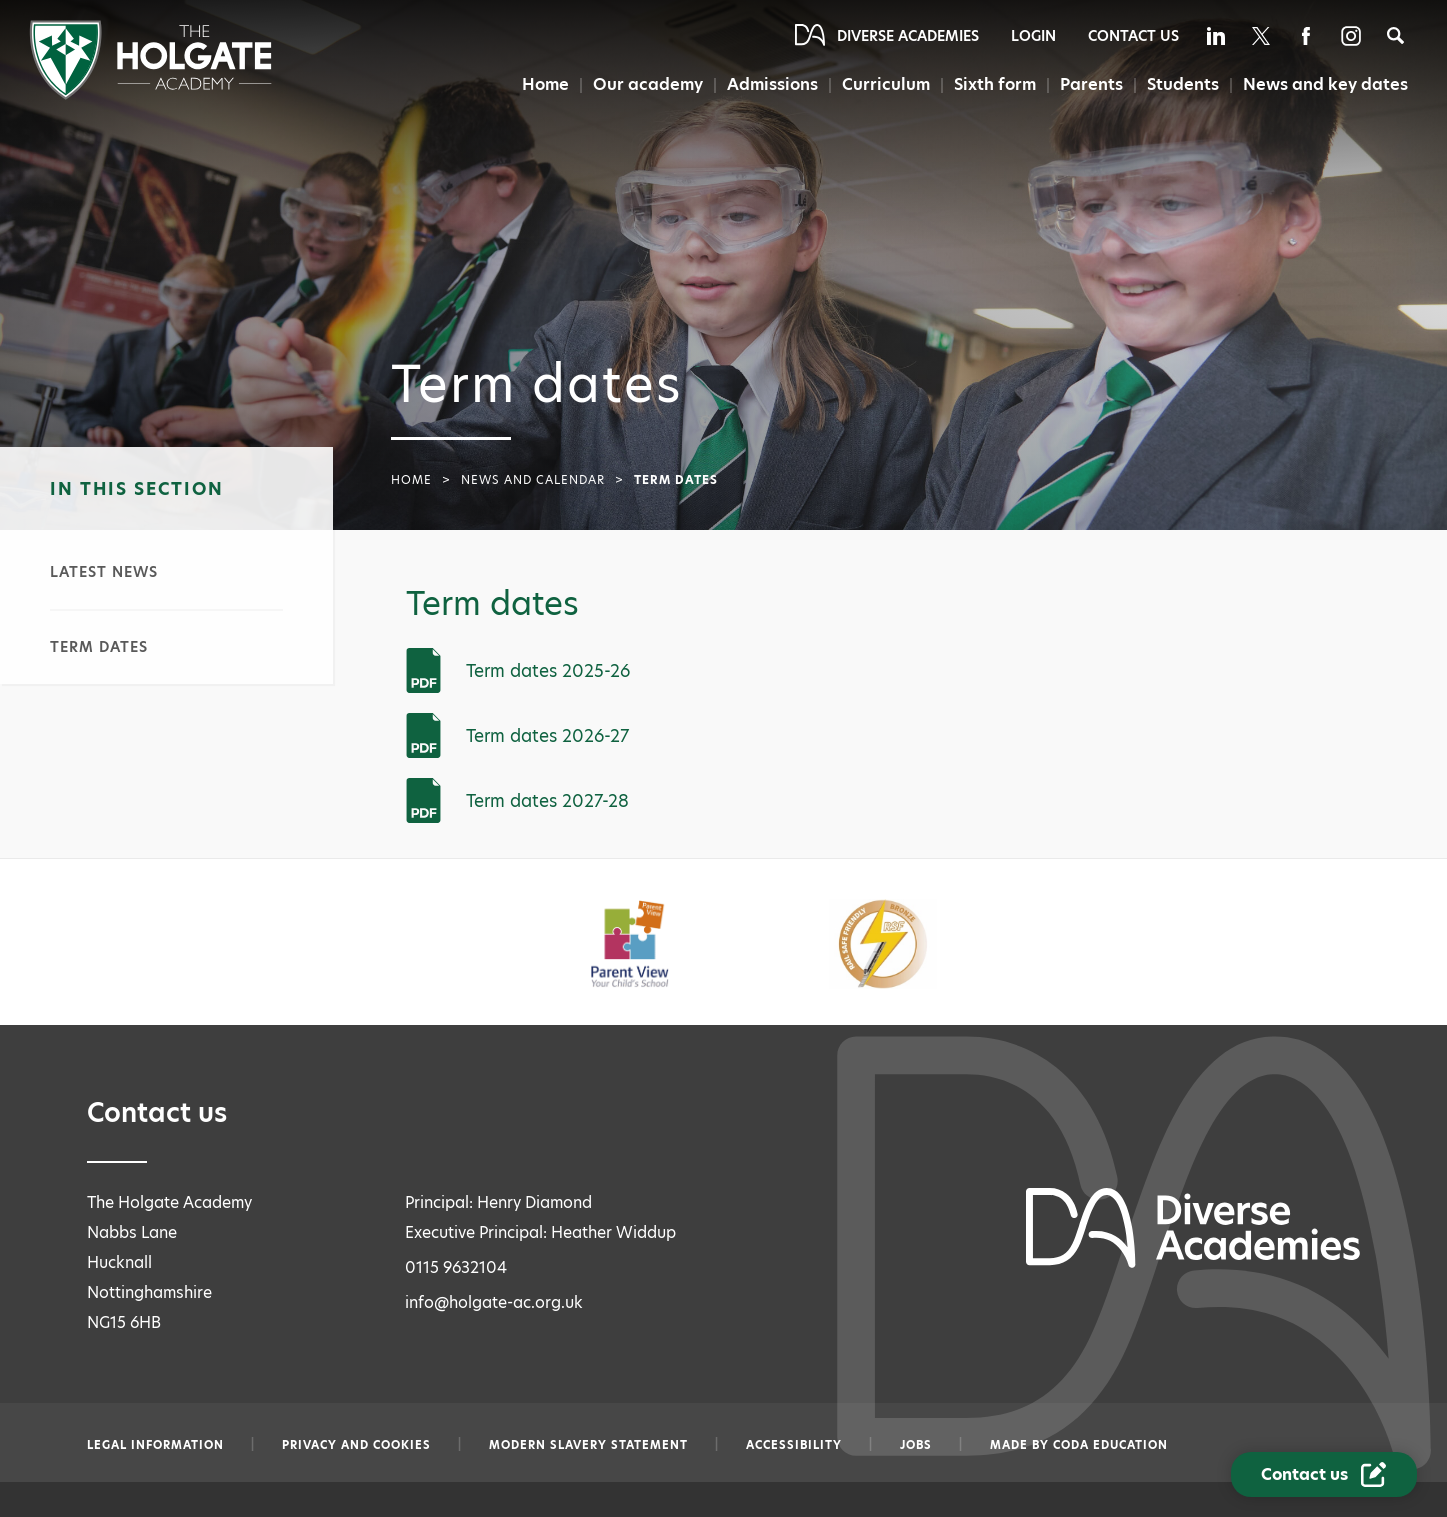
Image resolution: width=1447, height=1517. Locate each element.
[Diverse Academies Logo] (150, 94)
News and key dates (1325, 84)
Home (544, 84)
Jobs (916, 1445)
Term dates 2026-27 (547, 736)
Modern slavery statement (588, 1445)
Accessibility (794, 1445)
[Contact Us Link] (1324, 1474)
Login (1033, 36)
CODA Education (1110, 1445)
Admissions (770, 84)
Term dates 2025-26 (548, 671)
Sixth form (992, 84)
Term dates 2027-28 (547, 801)
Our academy (646, 84)
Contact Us (1133, 36)
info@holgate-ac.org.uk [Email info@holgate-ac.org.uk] (494, 1302)
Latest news (104, 572)
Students (1182, 84)
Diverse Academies (908, 36)
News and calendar (533, 480)
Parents (1089, 84)
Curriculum (884, 84)
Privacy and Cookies (356, 1445)
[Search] (1395, 35)
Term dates (99, 647)
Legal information (155, 1445)
